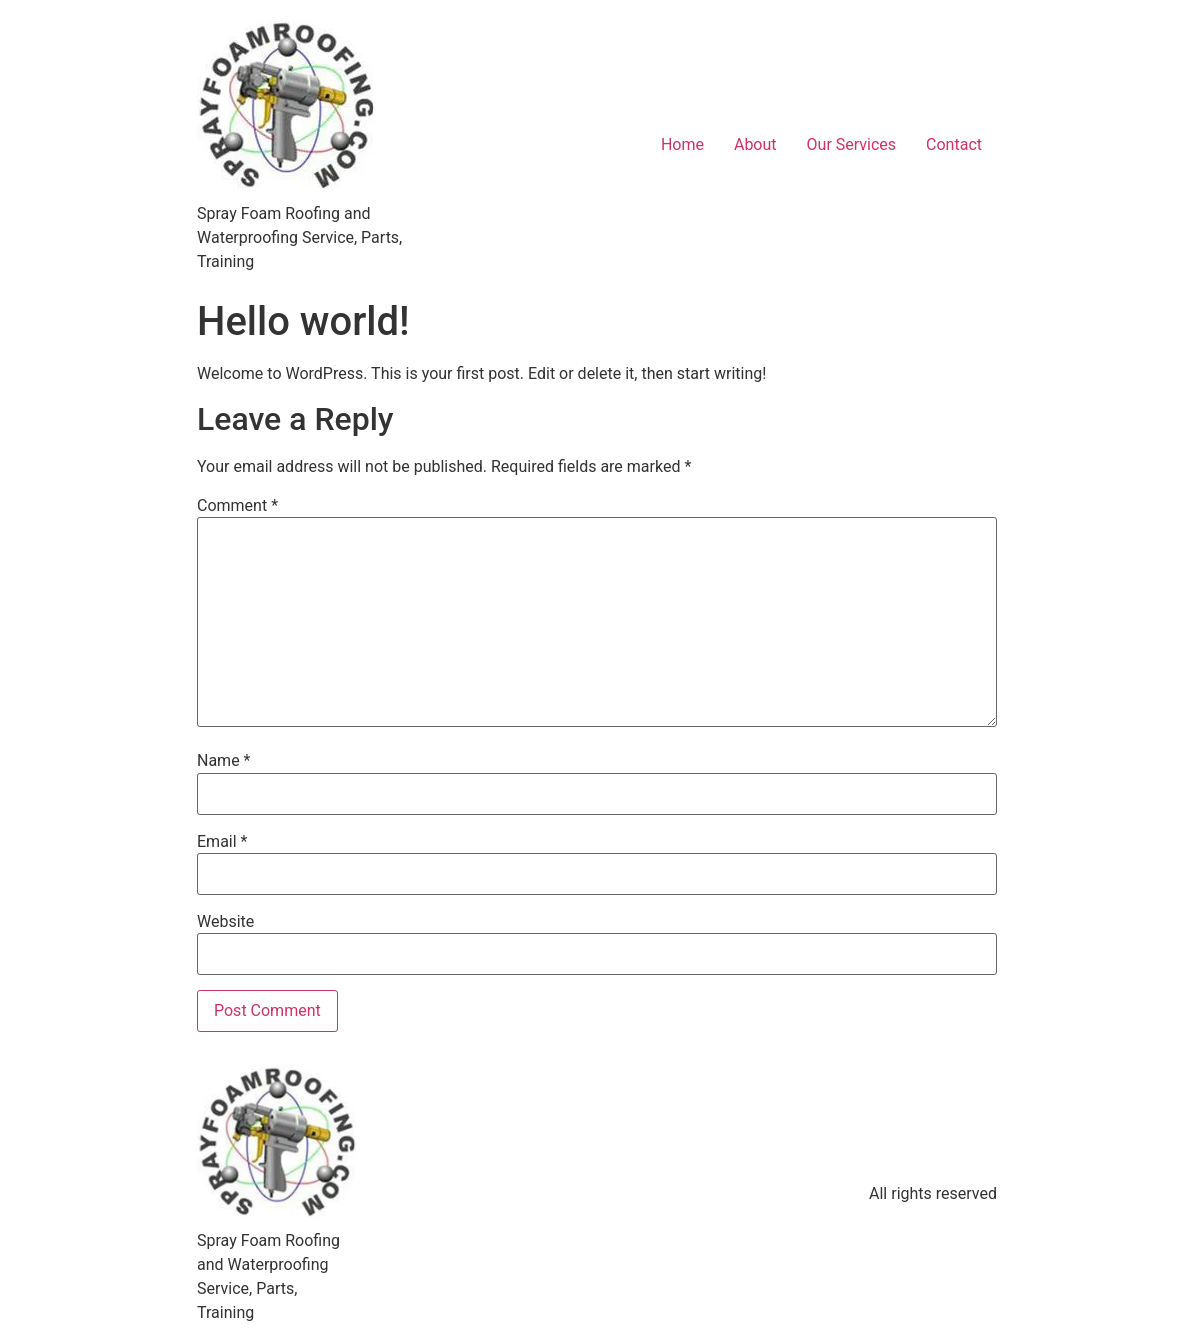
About (755, 144)
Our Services (852, 144)
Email (222, 842)
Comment (237, 506)
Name (224, 761)
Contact (954, 144)
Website (225, 922)
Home (682, 144)
